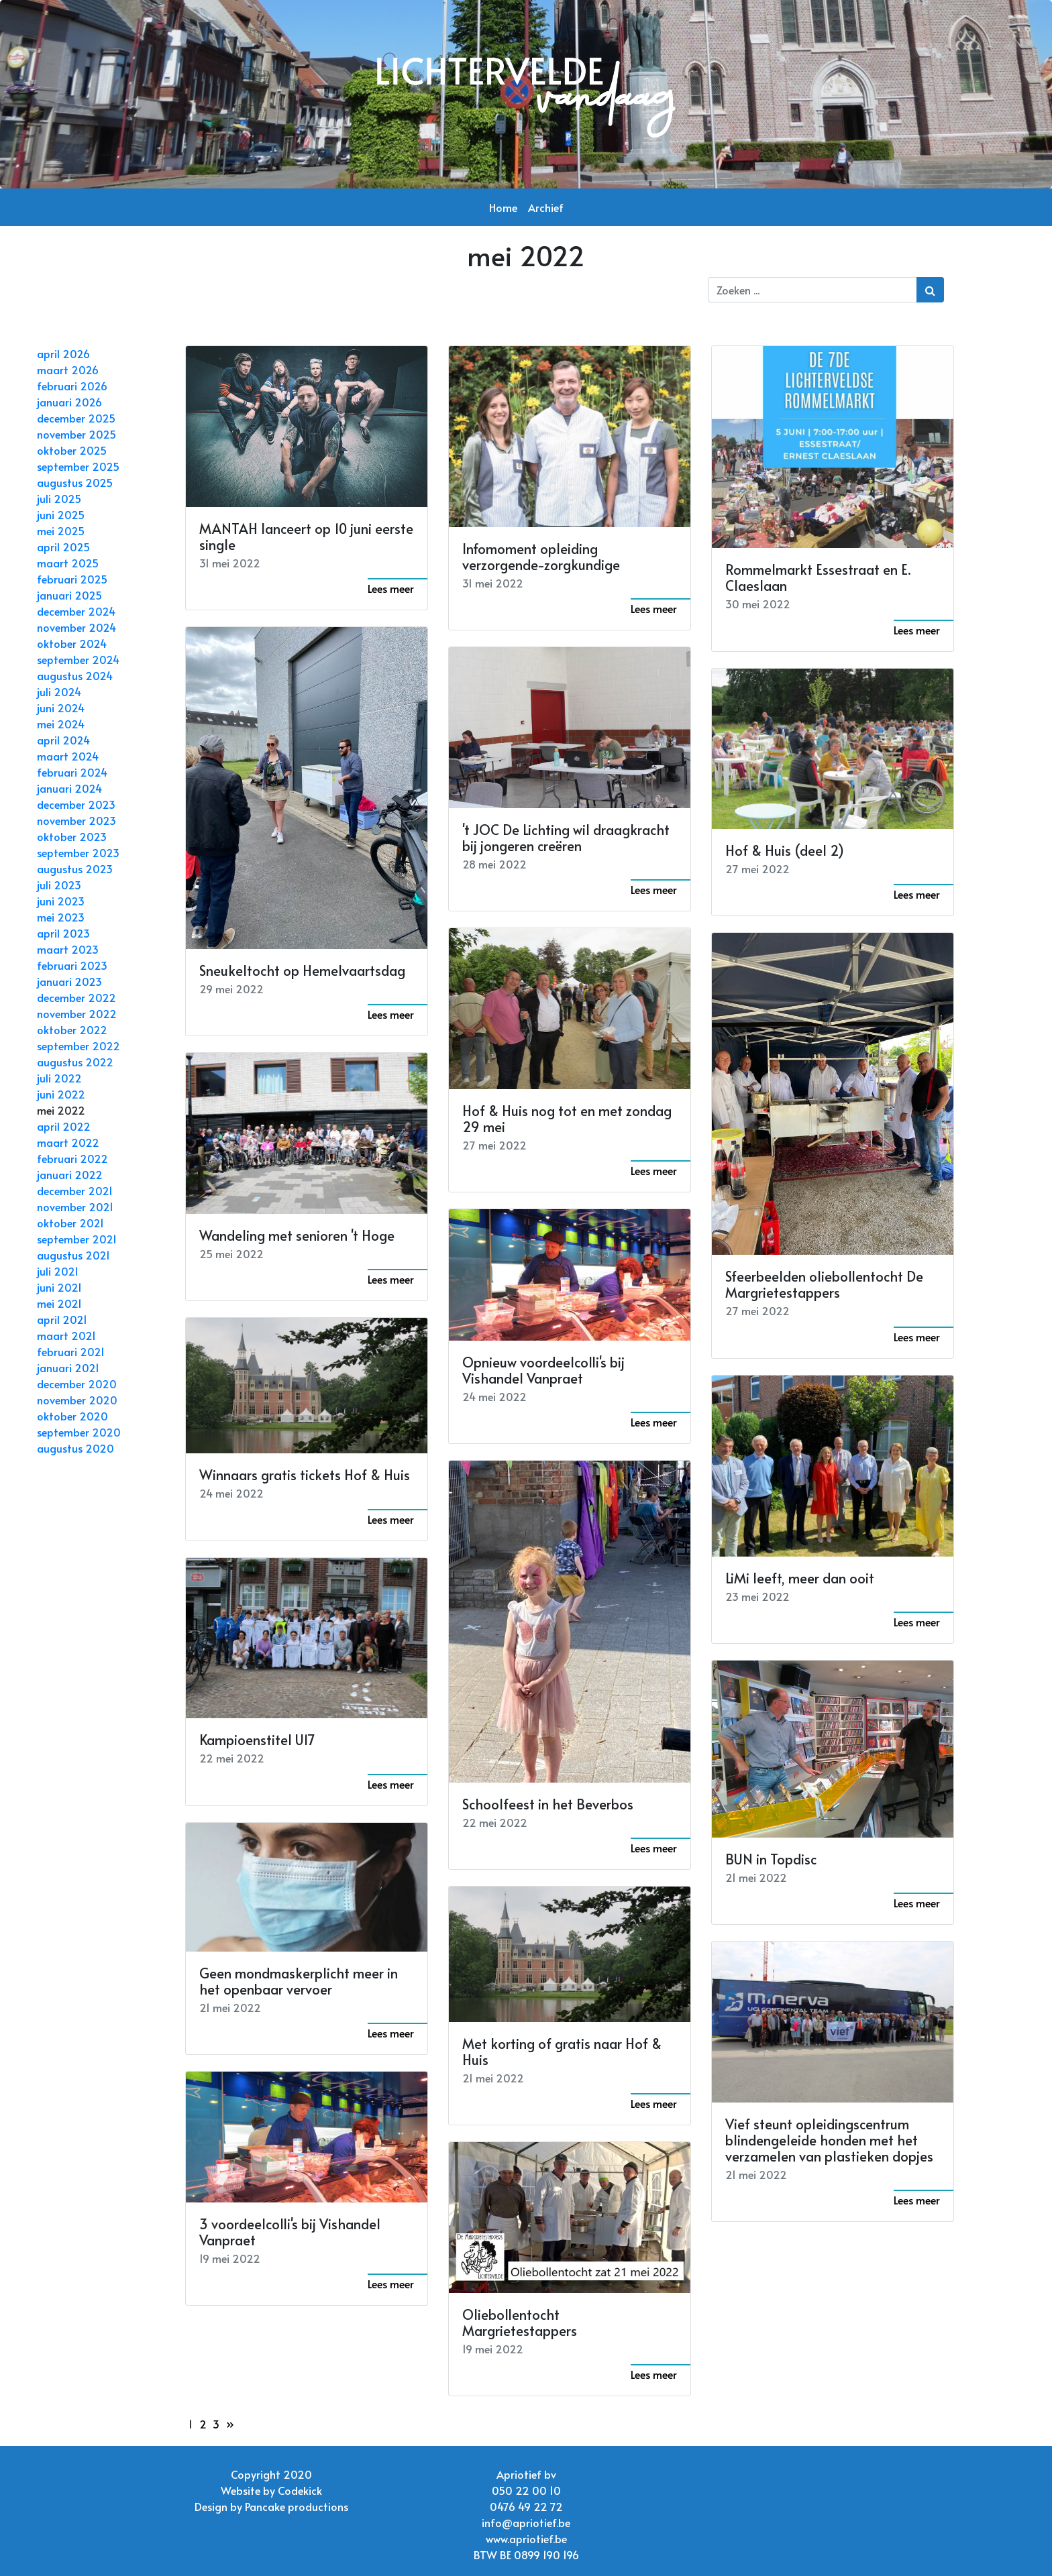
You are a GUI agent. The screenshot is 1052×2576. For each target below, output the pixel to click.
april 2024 (63, 739)
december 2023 (76, 804)
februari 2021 (71, 1351)
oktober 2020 (72, 1415)
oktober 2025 (72, 450)
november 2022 (77, 1013)
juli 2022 (59, 1077)
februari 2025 (72, 578)
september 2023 (78, 852)
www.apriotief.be (526, 2538)
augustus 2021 (73, 1254)
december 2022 (76, 997)
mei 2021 (59, 1303)
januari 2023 (69, 981)
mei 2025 (61, 530)
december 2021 (75, 1190)
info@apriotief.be (526, 2522)
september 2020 (79, 1431)
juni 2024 (61, 707)
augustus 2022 (75, 1061)
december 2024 (76, 611)
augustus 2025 (75, 482)
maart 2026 (68, 369)
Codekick (300, 2490)
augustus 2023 (75, 868)
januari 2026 (69, 401)
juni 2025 (61, 514)
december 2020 (77, 1383)
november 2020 (77, 1399)
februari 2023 (72, 965)
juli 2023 (59, 884)
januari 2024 (69, 788)
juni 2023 (61, 900)
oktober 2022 (72, 1029)
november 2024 (76, 627)
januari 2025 (69, 594)
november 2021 (75, 1206)
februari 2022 (72, 1158)
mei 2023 (61, 916)
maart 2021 (66, 1335)
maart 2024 (68, 755)
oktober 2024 (72, 643)
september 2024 (78, 659)
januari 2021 (68, 1367)
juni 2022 (61, 1093)
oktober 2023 (72, 836)
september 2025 (78, 466)
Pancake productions (296, 2506)
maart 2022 (68, 1142)
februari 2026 (72, 385)
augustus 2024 (75, 675)
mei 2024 (61, 723)
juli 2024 (59, 691)
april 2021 (62, 1319)
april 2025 (63, 546)
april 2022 (64, 1126)
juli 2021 (57, 1271)
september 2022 (78, 1045)
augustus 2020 (75, 1448)
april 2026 (63, 353)
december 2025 (76, 417)
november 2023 (76, 820)
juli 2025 (59, 498)
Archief (546, 207)
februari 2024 (72, 772)
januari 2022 (70, 1174)
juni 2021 (59, 1287)
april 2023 (63, 933)
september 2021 (77, 1238)
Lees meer (391, 588)
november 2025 (76, 434)
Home (503, 207)
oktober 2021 (70, 1222)
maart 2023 (68, 949)
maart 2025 (68, 562)
